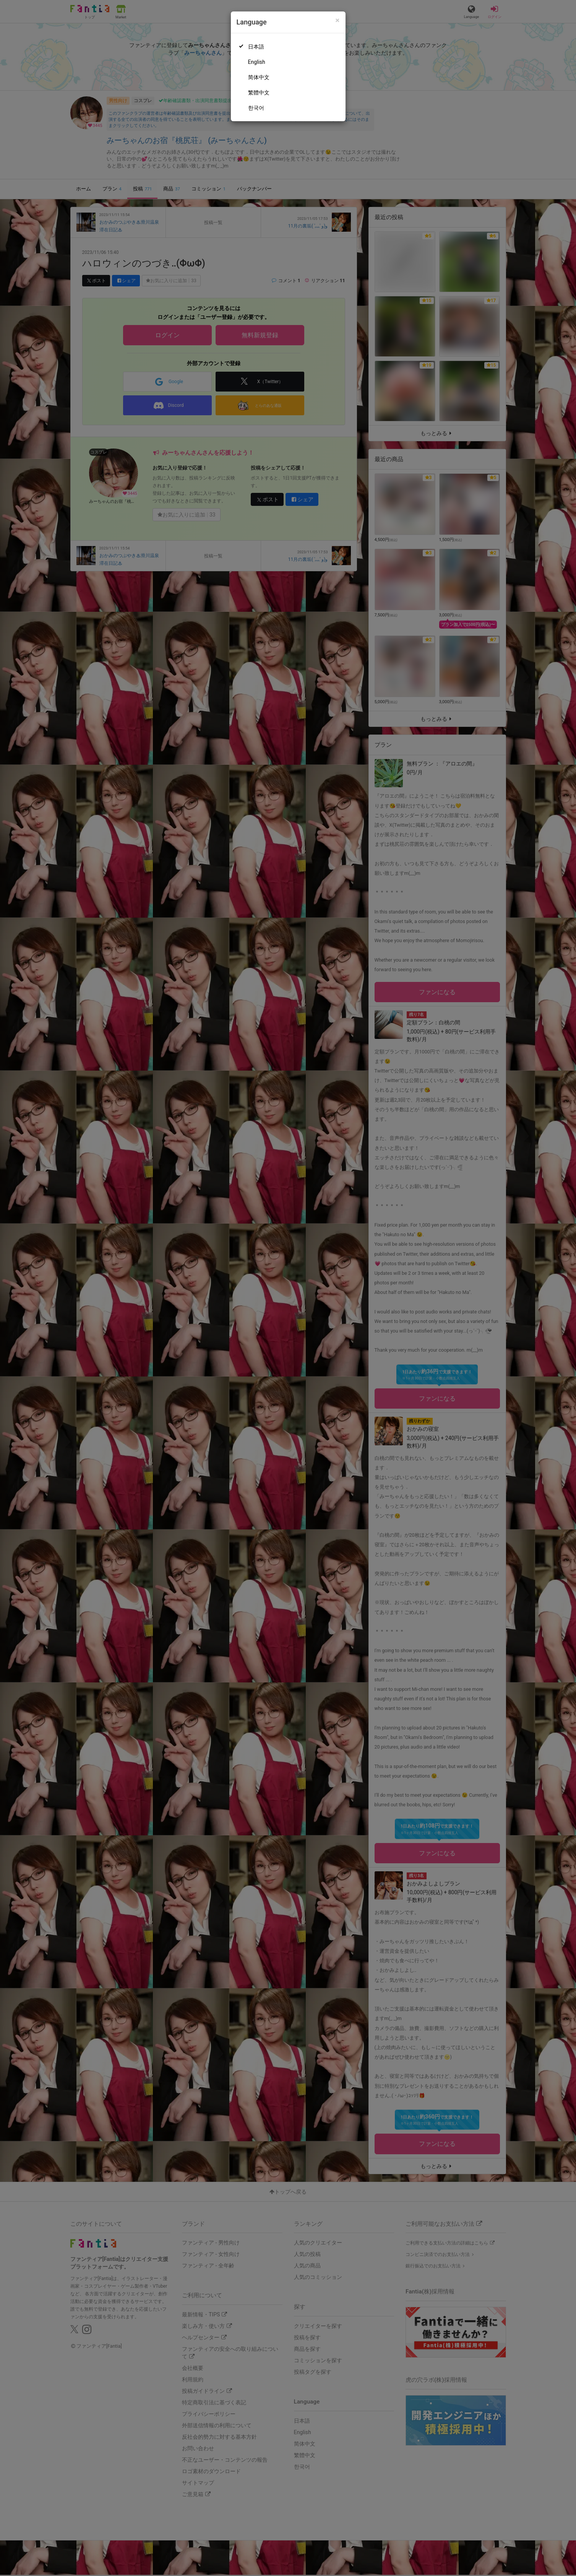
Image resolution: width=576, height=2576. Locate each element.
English (256, 62)
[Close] (337, 20)
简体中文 (258, 77)
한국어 (256, 108)
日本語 (256, 47)
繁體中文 (258, 92)
